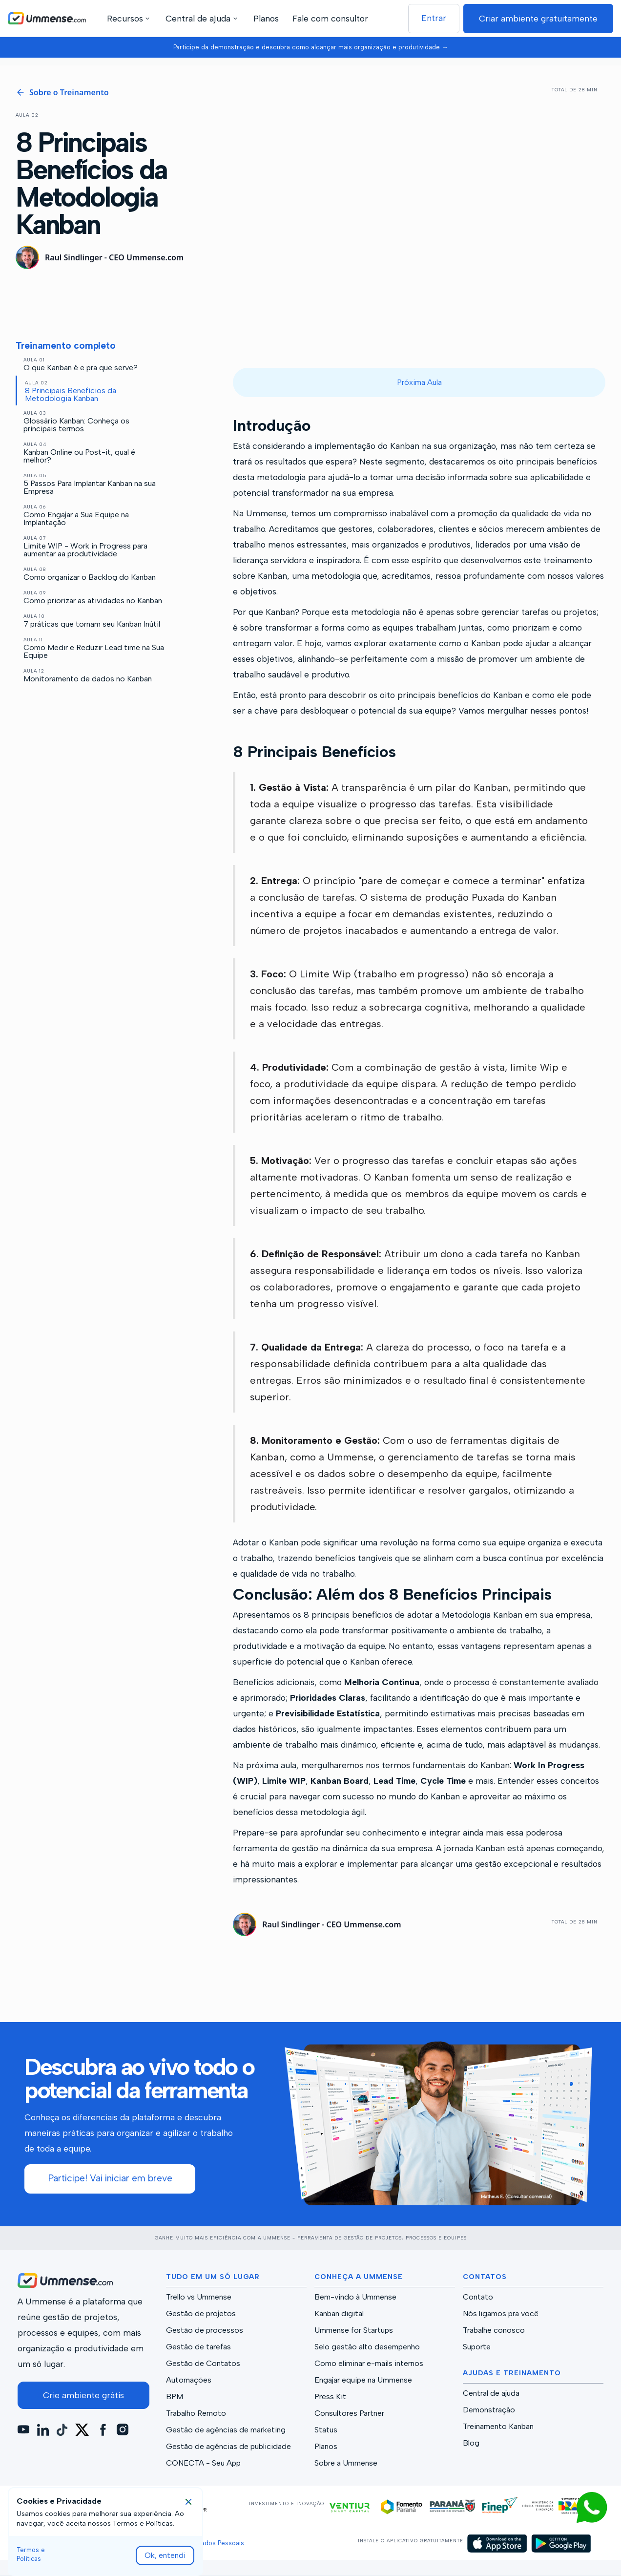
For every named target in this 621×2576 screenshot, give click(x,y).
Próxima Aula (419, 382)
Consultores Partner (349, 2413)
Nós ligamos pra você (500, 2314)
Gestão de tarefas (198, 2347)
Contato (478, 2297)
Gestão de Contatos (203, 2363)
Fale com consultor (330, 18)
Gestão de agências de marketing (226, 2430)
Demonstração (489, 2410)
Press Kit (330, 2397)
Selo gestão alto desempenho (367, 2347)
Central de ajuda (491, 2393)
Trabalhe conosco (494, 2330)
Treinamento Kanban (498, 2426)
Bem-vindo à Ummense (355, 2297)
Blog (471, 2443)
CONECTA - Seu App (203, 2463)
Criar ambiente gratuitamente (538, 18)
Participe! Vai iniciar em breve (110, 2178)
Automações (188, 2380)
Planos (266, 18)
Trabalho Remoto (196, 2413)
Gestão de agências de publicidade (228, 2446)
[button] (130, 18)
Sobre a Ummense (345, 2463)
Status (325, 2430)
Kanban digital (339, 2314)
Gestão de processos (204, 2330)
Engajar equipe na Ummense (363, 2380)
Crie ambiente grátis (83, 2395)
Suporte (477, 2347)
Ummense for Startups (353, 2330)
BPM (174, 2397)
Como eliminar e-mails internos (368, 2363)
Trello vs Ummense (198, 2297)
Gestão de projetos (201, 2314)
